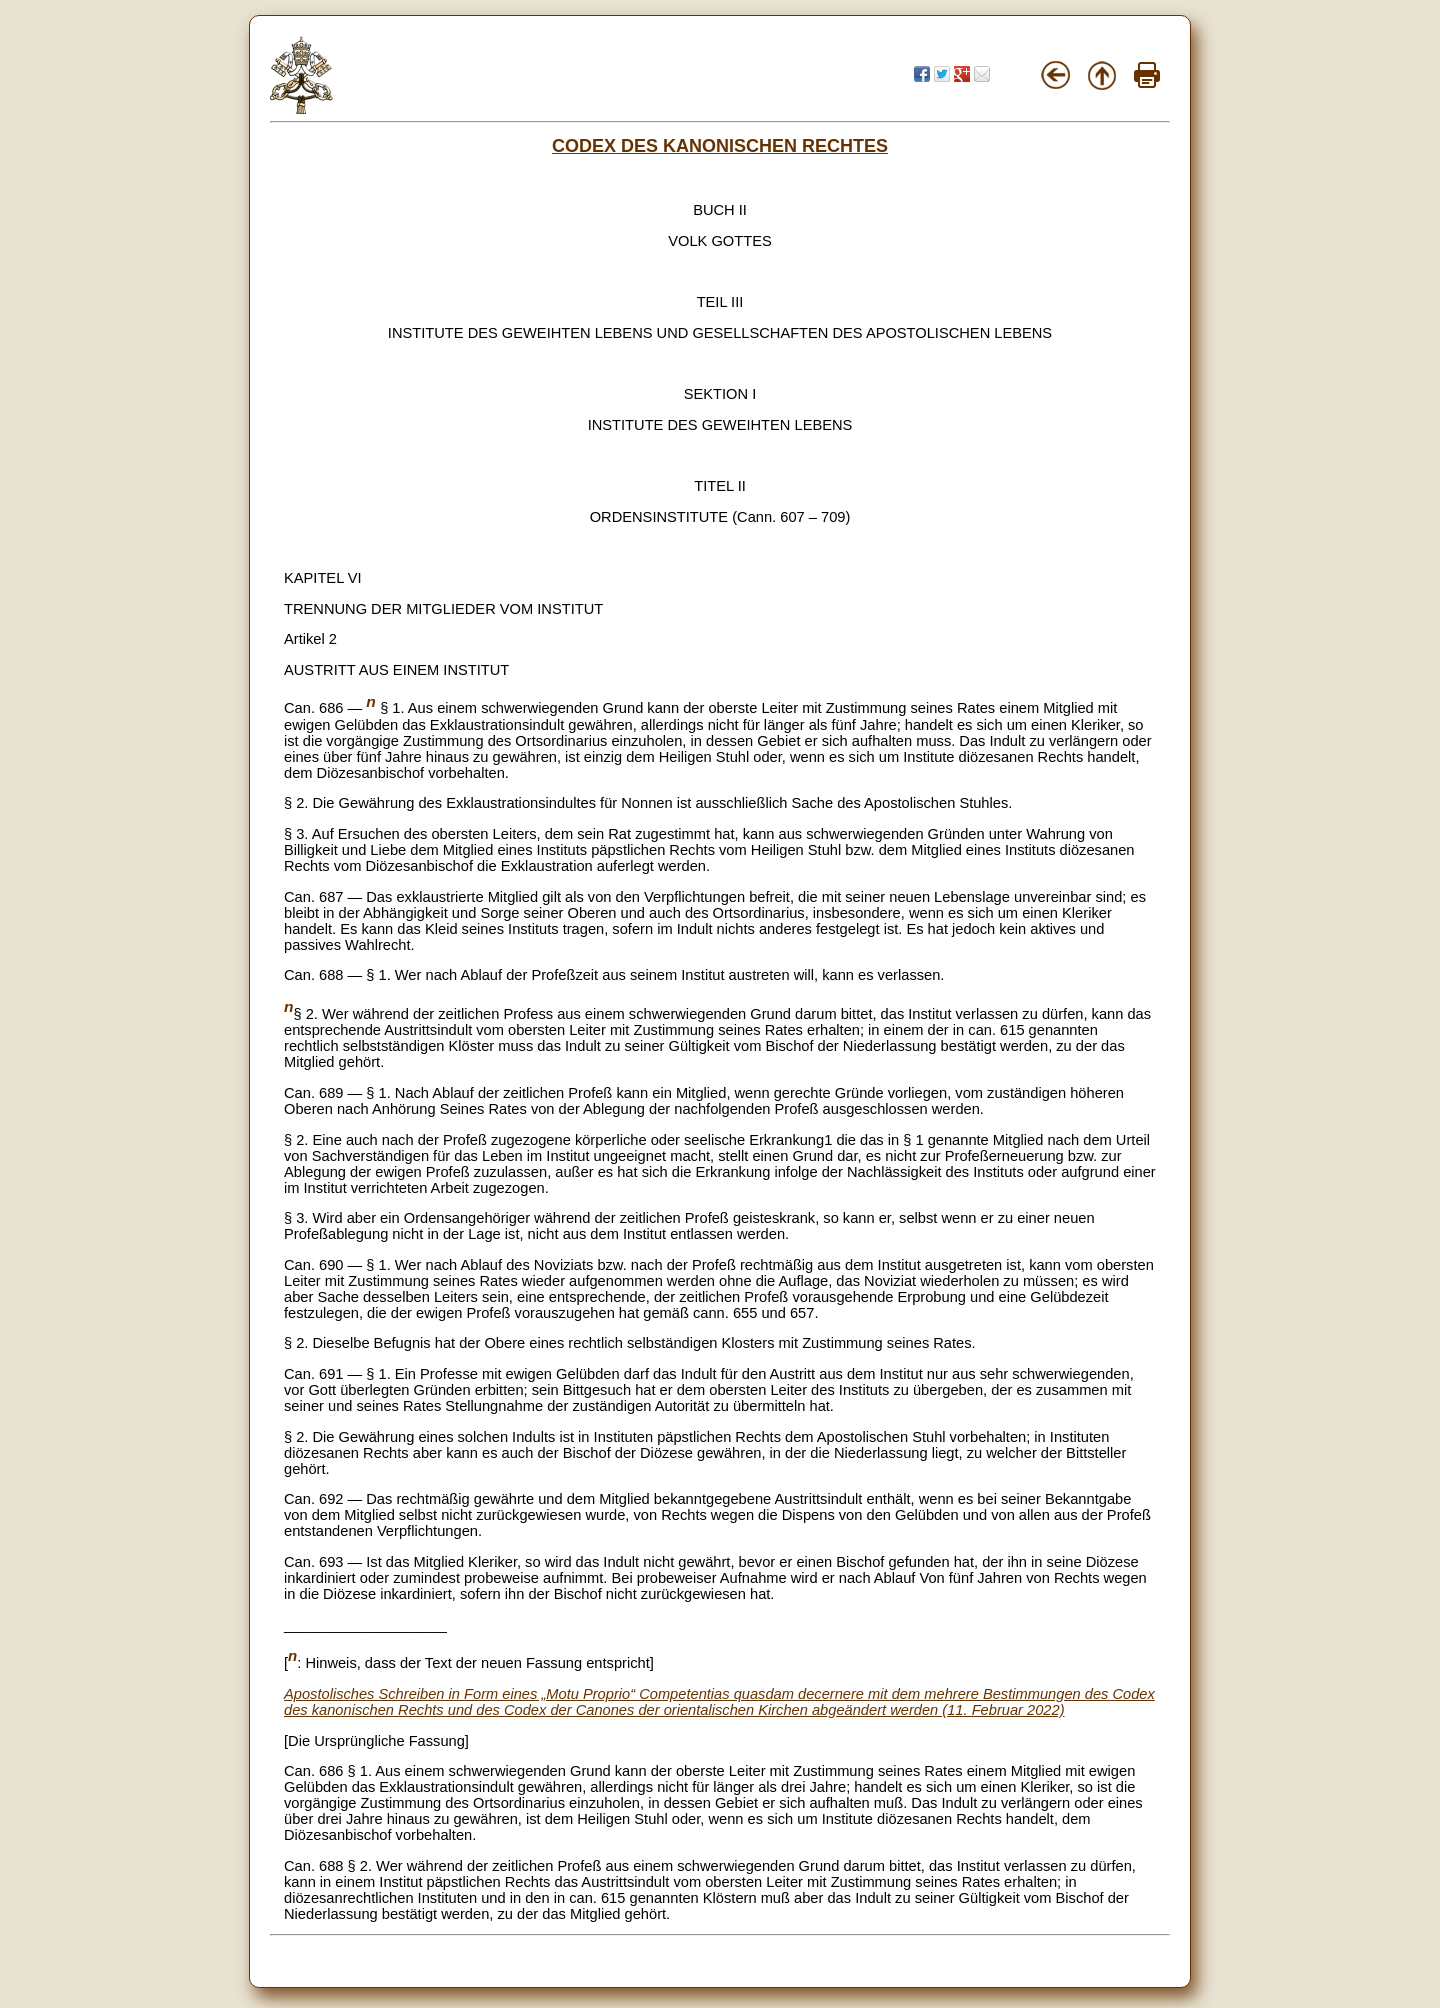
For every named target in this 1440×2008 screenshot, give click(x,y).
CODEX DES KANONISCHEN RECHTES (720, 146)
